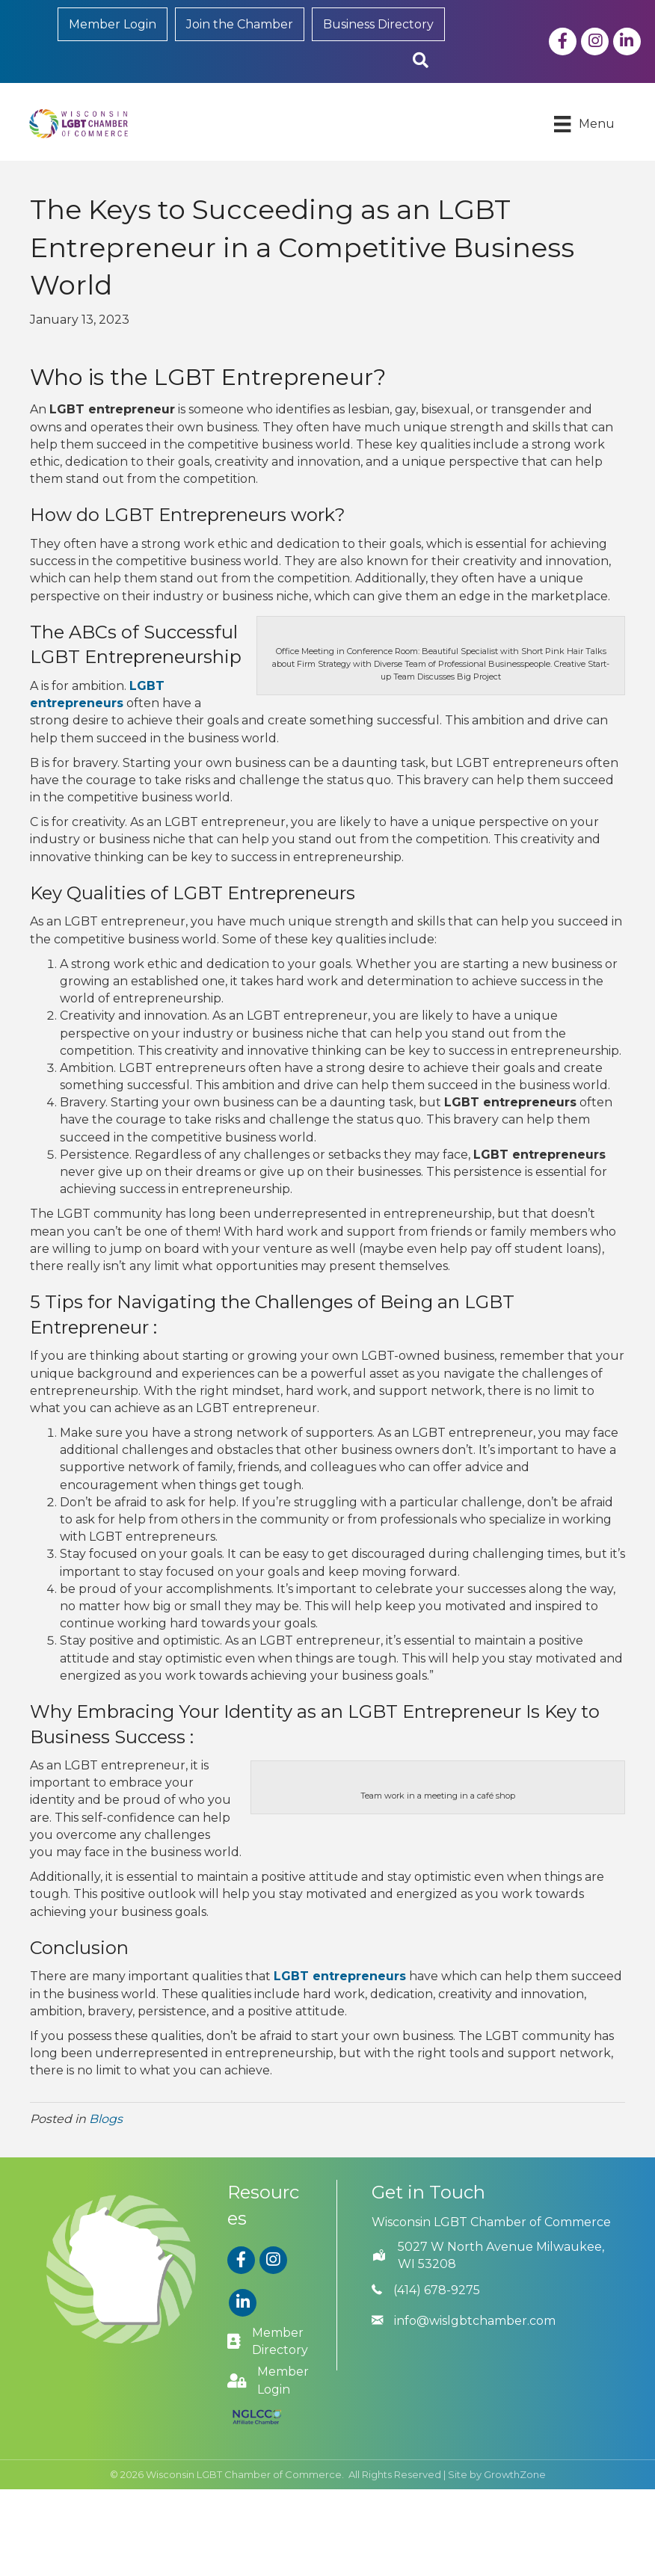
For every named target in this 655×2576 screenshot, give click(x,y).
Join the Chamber (239, 24)
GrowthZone (515, 2474)
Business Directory (378, 24)
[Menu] (584, 124)
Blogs (106, 2118)
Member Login (112, 24)
